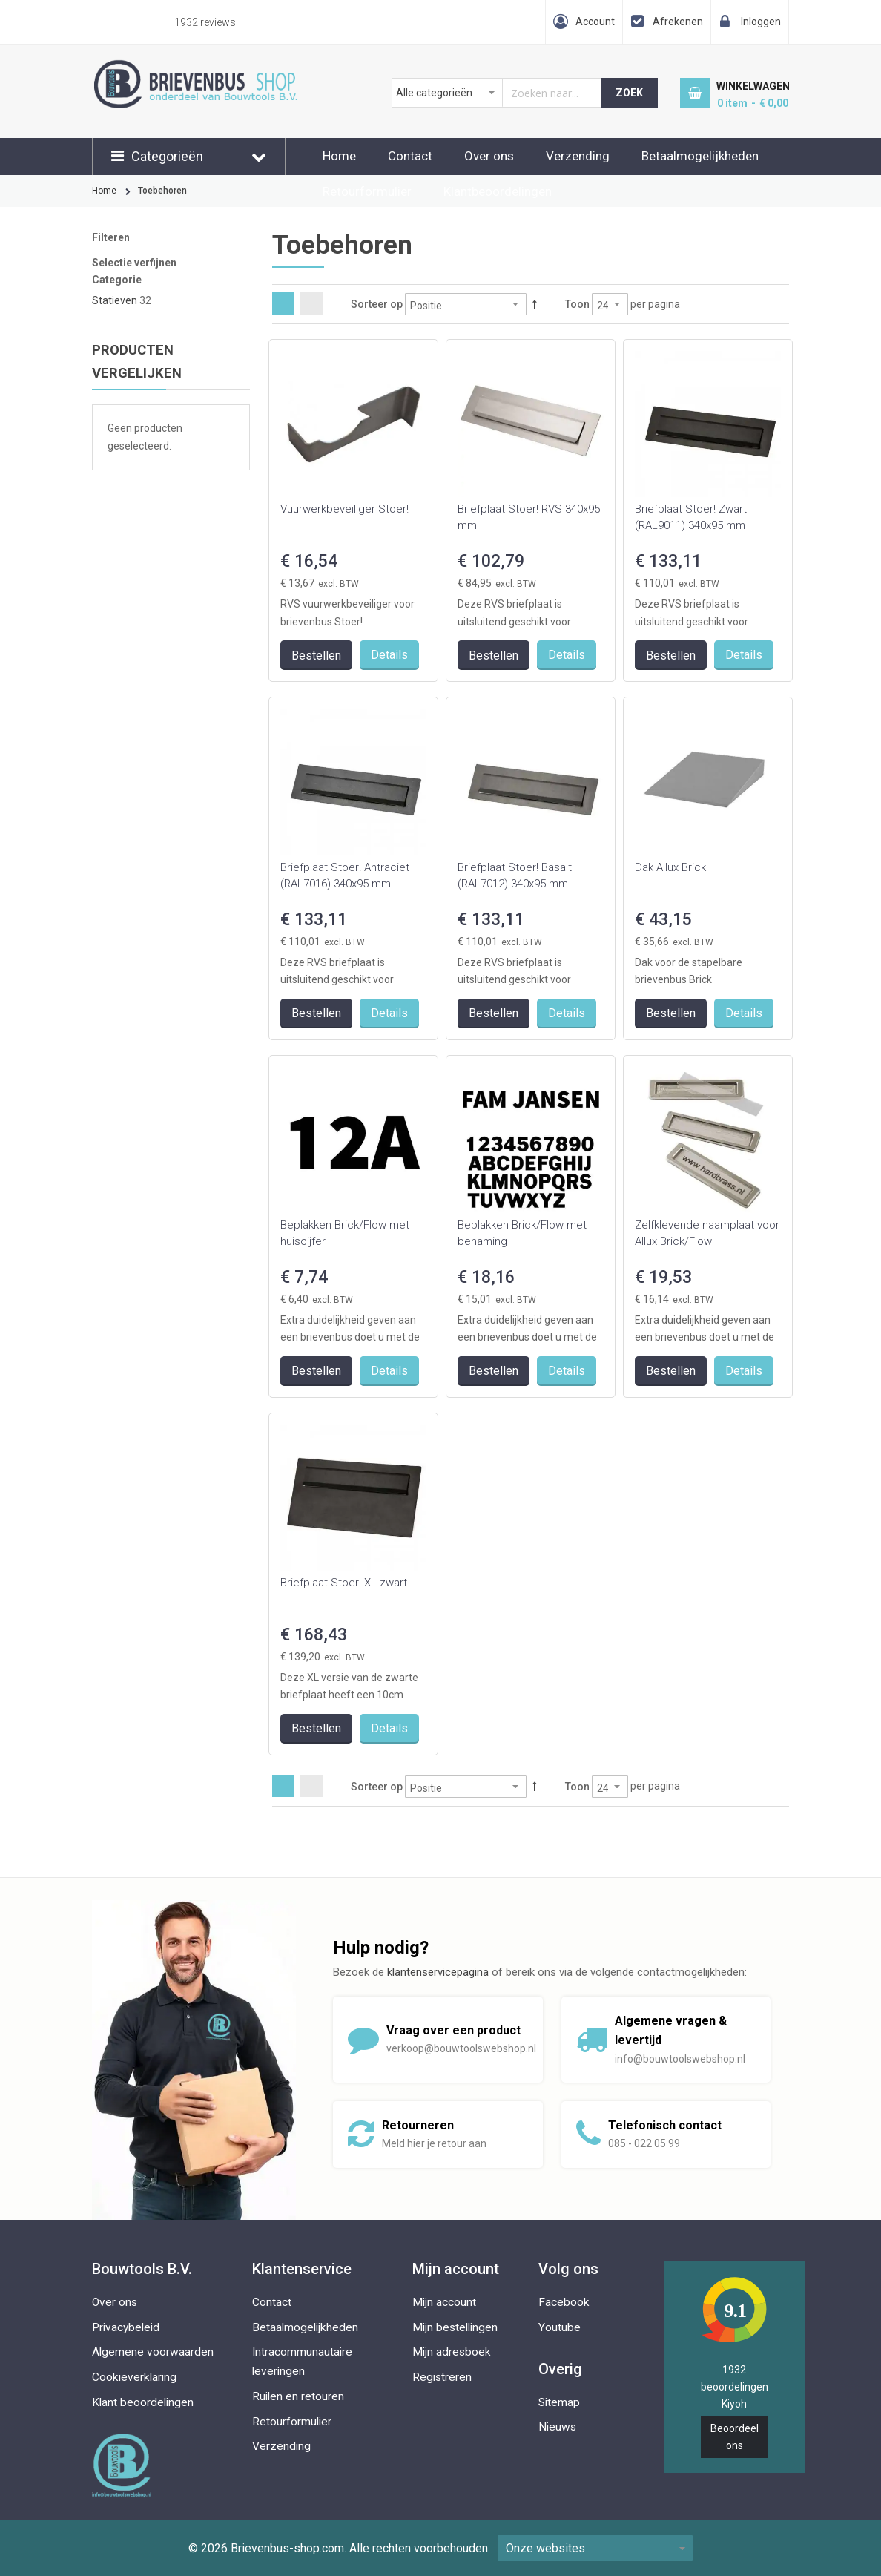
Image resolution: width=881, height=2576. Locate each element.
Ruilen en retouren (298, 2396)
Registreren (442, 2377)
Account (595, 21)
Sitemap (559, 2402)
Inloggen (761, 21)
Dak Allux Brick (670, 867)
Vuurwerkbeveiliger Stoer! (344, 509)
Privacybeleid (125, 2327)
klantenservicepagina (438, 1972)
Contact (410, 155)
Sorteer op (377, 304)
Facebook (564, 2302)
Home (339, 155)
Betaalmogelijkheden (700, 155)
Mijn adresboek (451, 2352)
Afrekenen (678, 21)
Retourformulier (367, 191)
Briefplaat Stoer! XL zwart (343, 1582)
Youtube (559, 2327)
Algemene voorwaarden (153, 2352)
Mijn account (444, 2302)
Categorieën (167, 156)
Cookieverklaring (134, 2377)
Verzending (578, 155)
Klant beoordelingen (143, 2402)
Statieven (114, 300)
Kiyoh (734, 2404)
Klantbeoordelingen (497, 191)
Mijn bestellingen (455, 2327)
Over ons (489, 155)
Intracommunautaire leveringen (302, 2361)
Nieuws (557, 2427)
